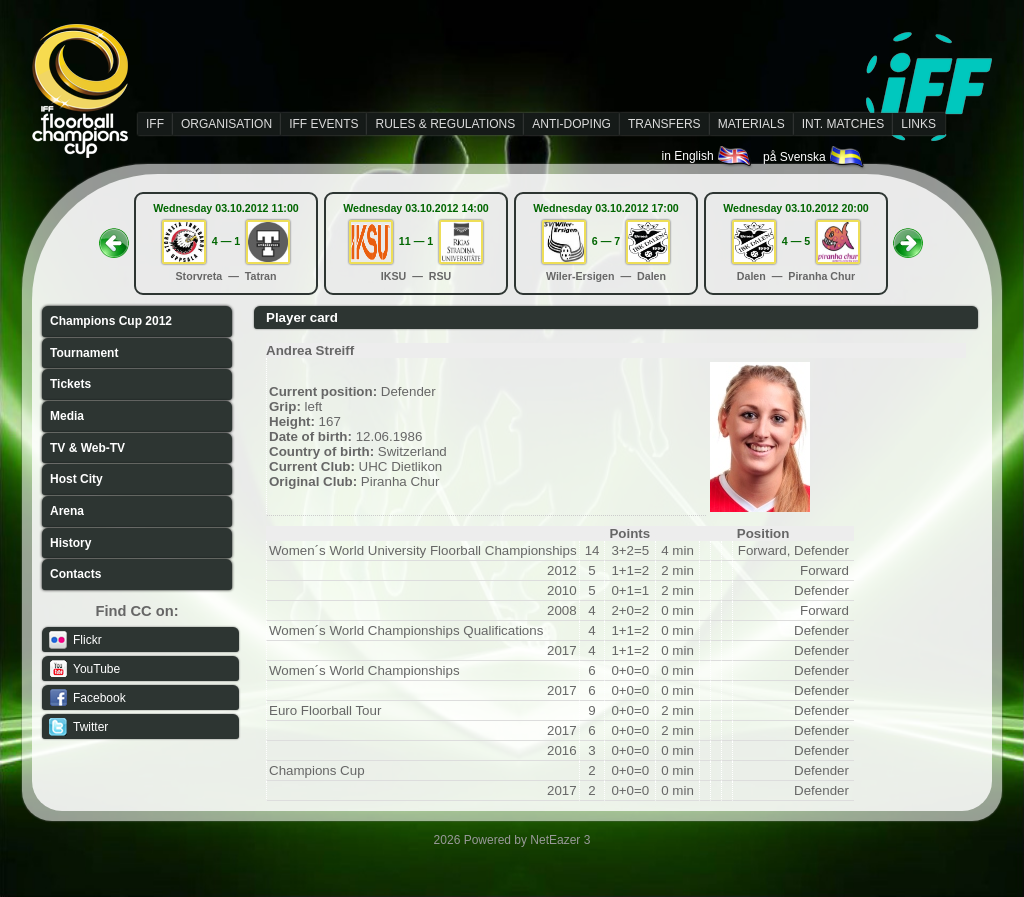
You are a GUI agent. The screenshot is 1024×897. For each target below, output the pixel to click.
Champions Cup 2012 (111, 321)
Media (67, 416)
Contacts (75, 574)
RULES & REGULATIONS (445, 124)
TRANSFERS (664, 124)
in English (707, 156)
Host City (76, 479)
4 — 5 (796, 241)
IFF (155, 124)
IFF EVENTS (323, 124)
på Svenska (814, 157)
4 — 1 (226, 241)
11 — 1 (416, 241)
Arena (67, 511)
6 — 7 (606, 241)
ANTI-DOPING (571, 124)
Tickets (70, 384)
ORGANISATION (226, 124)
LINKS (918, 124)
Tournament (84, 353)
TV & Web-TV (87, 448)
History (70, 543)
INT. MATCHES (843, 124)
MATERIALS (751, 124)
